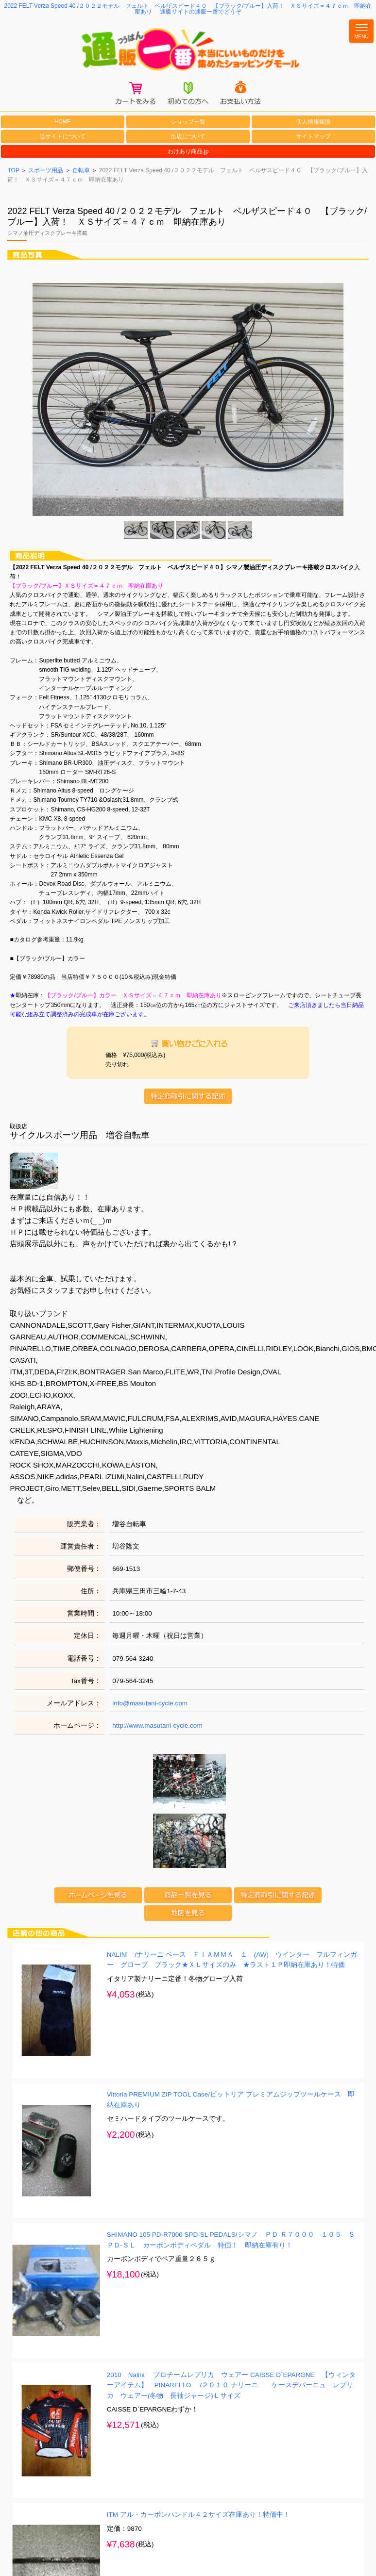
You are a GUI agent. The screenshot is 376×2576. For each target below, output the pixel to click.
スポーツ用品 (45, 171)
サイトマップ (313, 137)
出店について (188, 137)
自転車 (81, 171)
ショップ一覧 (188, 123)
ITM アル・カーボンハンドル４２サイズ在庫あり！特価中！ (198, 2516)
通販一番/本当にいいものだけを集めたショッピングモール (188, 50)
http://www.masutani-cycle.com (157, 1727)
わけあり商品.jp (188, 152)
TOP (13, 171)
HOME (62, 123)
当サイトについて (62, 137)
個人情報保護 (313, 123)
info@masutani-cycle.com (150, 1704)
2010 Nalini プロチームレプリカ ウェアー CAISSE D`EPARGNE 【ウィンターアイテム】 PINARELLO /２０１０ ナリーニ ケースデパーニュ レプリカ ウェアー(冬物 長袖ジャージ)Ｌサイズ (231, 2386)
